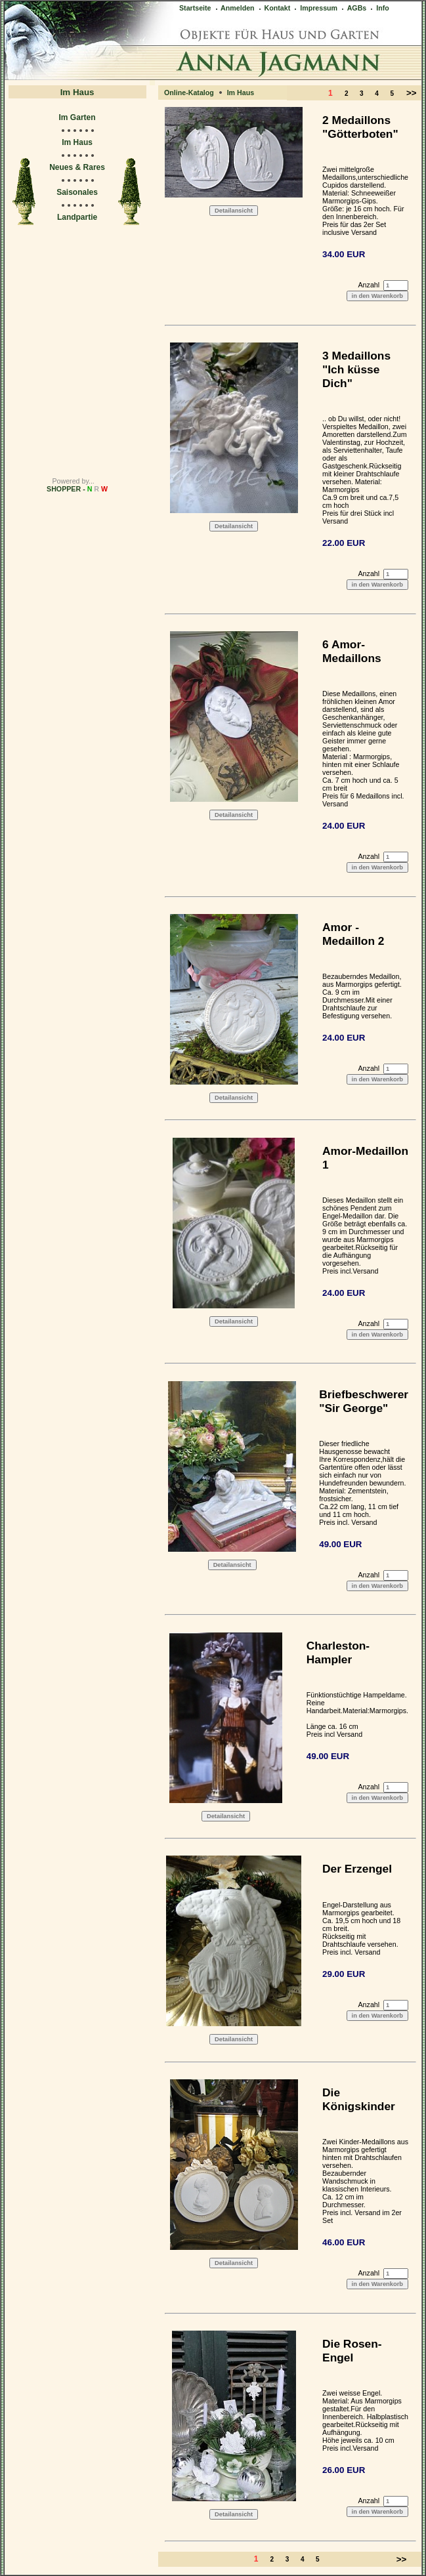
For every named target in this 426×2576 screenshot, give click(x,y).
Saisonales (77, 192)
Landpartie (77, 217)
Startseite (195, 8)
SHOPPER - (77, 489)
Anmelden (234, 8)
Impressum (315, 8)
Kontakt (274, 8)
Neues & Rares (77, 167)
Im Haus (77, 142)
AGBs (353, 8)
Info (379, 8)
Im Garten (77, 117)
